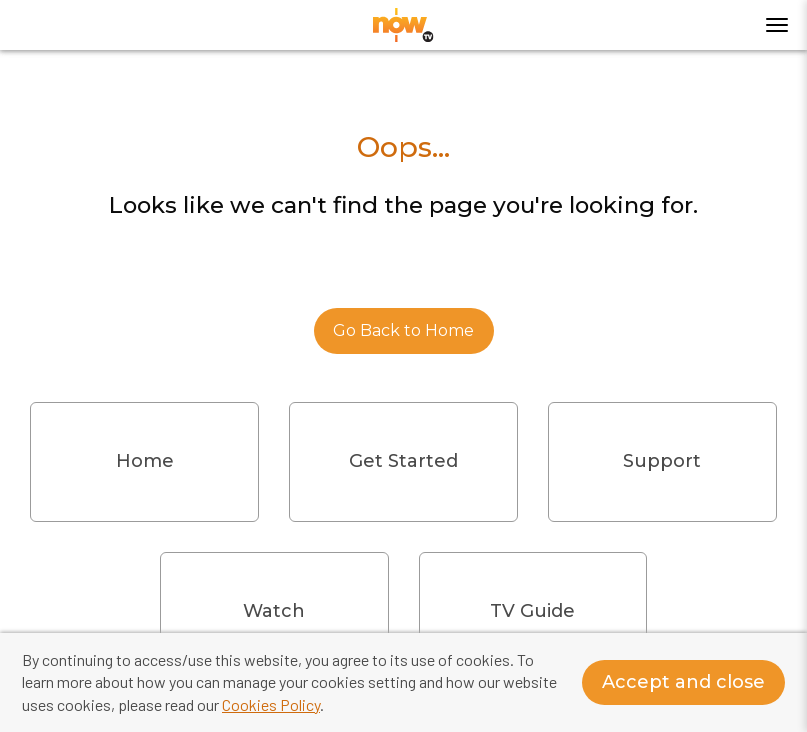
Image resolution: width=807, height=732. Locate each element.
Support (662, 461)
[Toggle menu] (777, 25)
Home (145, 461)
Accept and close (683, 682)
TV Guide (532, 611)
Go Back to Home (403, 330)
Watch (274, 611)
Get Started (403, 461)
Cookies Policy (271, 704)
